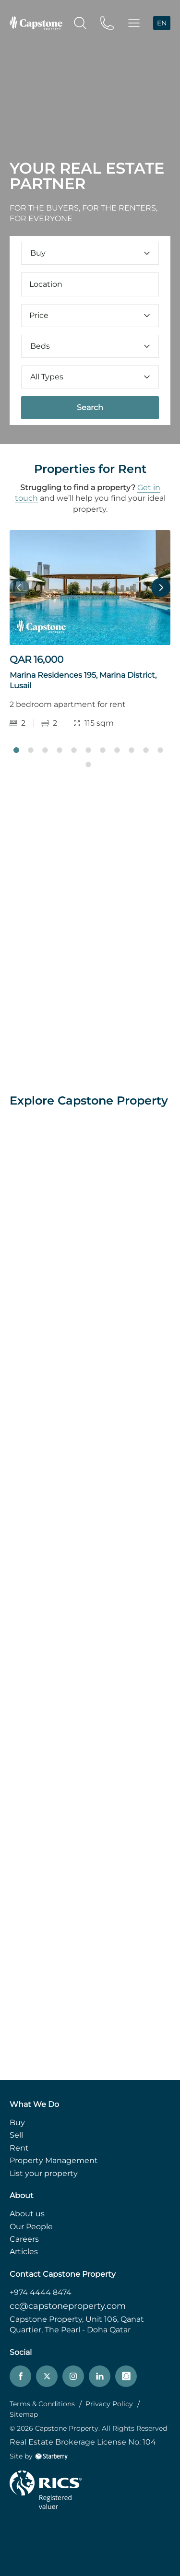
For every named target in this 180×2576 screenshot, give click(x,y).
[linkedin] (99, 2376)
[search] (80, 22)
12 (88, 764)
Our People (31, 2226)
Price (90, 315)
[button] (134, 23)
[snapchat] (126, 2376)
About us (27, 2213)
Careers (24, 2239)
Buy (17, 2122)
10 (146, 750)
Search (90, 407)
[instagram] (73, 2376)
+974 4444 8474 (41, 2292)
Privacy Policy (109, 2404)
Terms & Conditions (42, 2404)
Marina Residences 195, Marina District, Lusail (83, 680)
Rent (19, 2148)
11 (160, 750)
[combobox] (90, 284)
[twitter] (47, 2376)
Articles (24, 2251)
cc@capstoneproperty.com (68, 2306)
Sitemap (24, 2414)
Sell (16, 2135)
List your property (44, 2173)
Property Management (54, 2160)
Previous (19, 587)
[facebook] (20, 2376)
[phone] (107, 22)
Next (160, 587)
